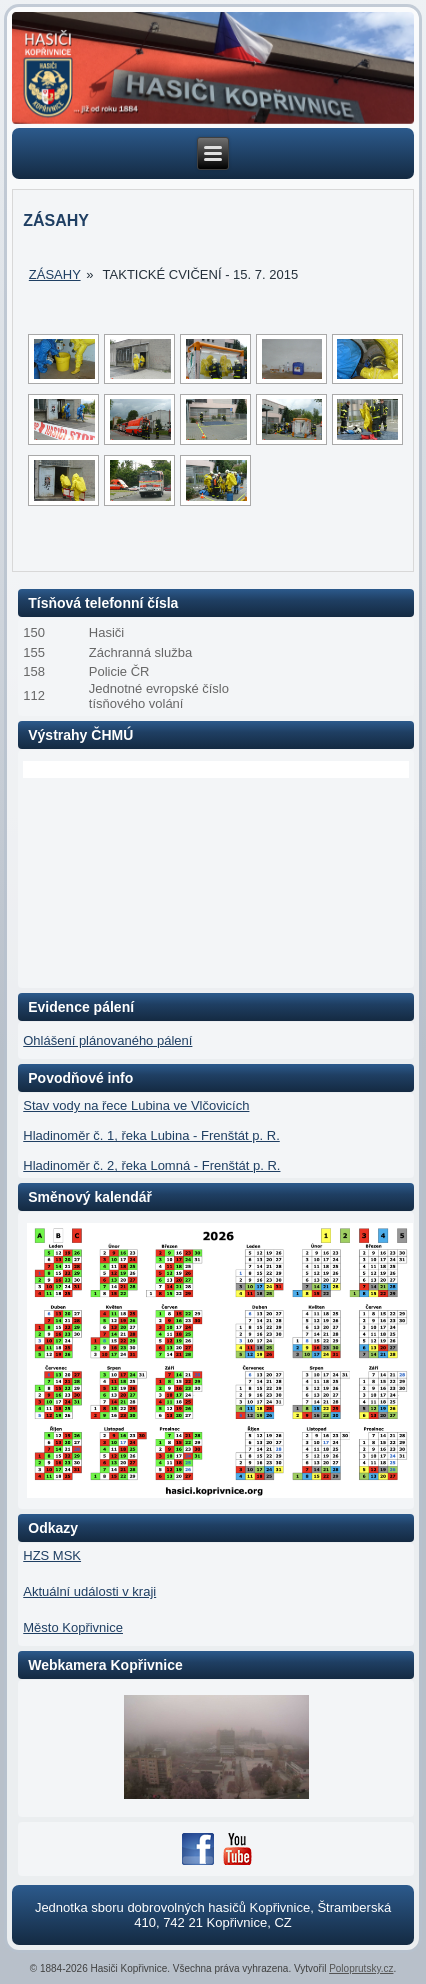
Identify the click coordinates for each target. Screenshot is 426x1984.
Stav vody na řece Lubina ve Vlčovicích (136, 1105)
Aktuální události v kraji (89, 1591)
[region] (213, 68)
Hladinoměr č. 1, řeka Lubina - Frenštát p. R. (151, 1135)
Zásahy (55, 274)
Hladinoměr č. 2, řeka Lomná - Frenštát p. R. (151, 1165)
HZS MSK (52, 1555)
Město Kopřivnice (73, 1627)
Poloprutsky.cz (361, 1968)
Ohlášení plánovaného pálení (107, 1040)
